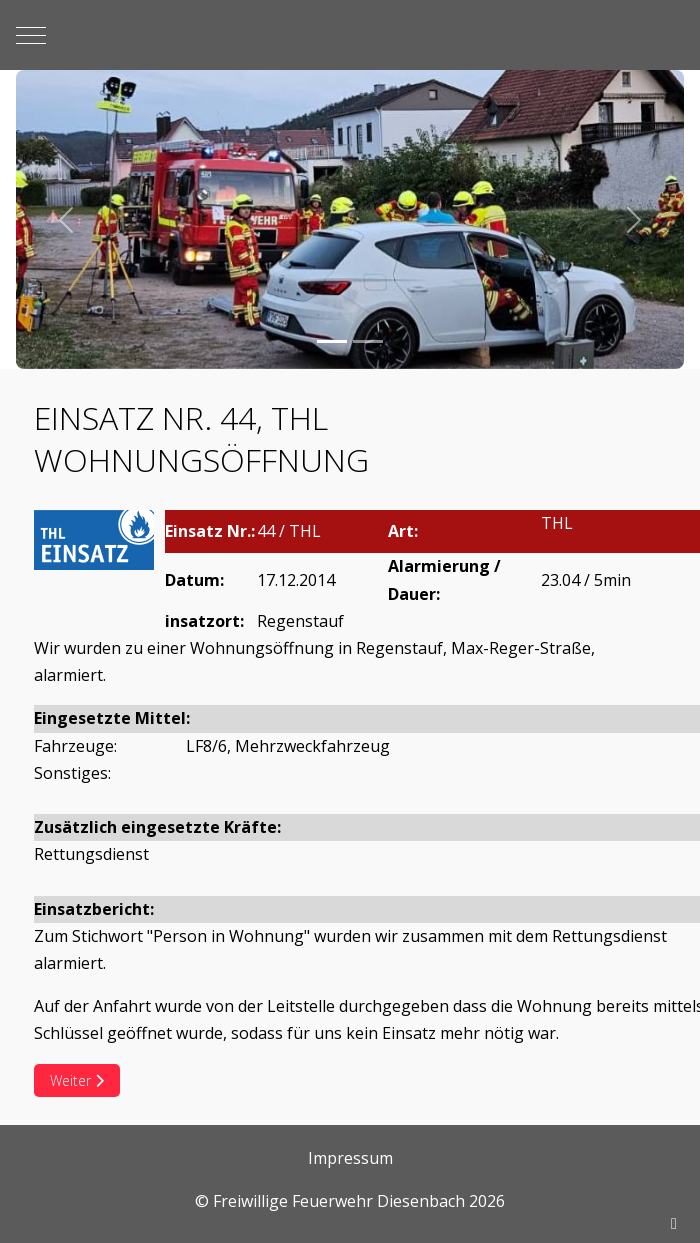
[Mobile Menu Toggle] (31, 35)
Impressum (350, 1158)
